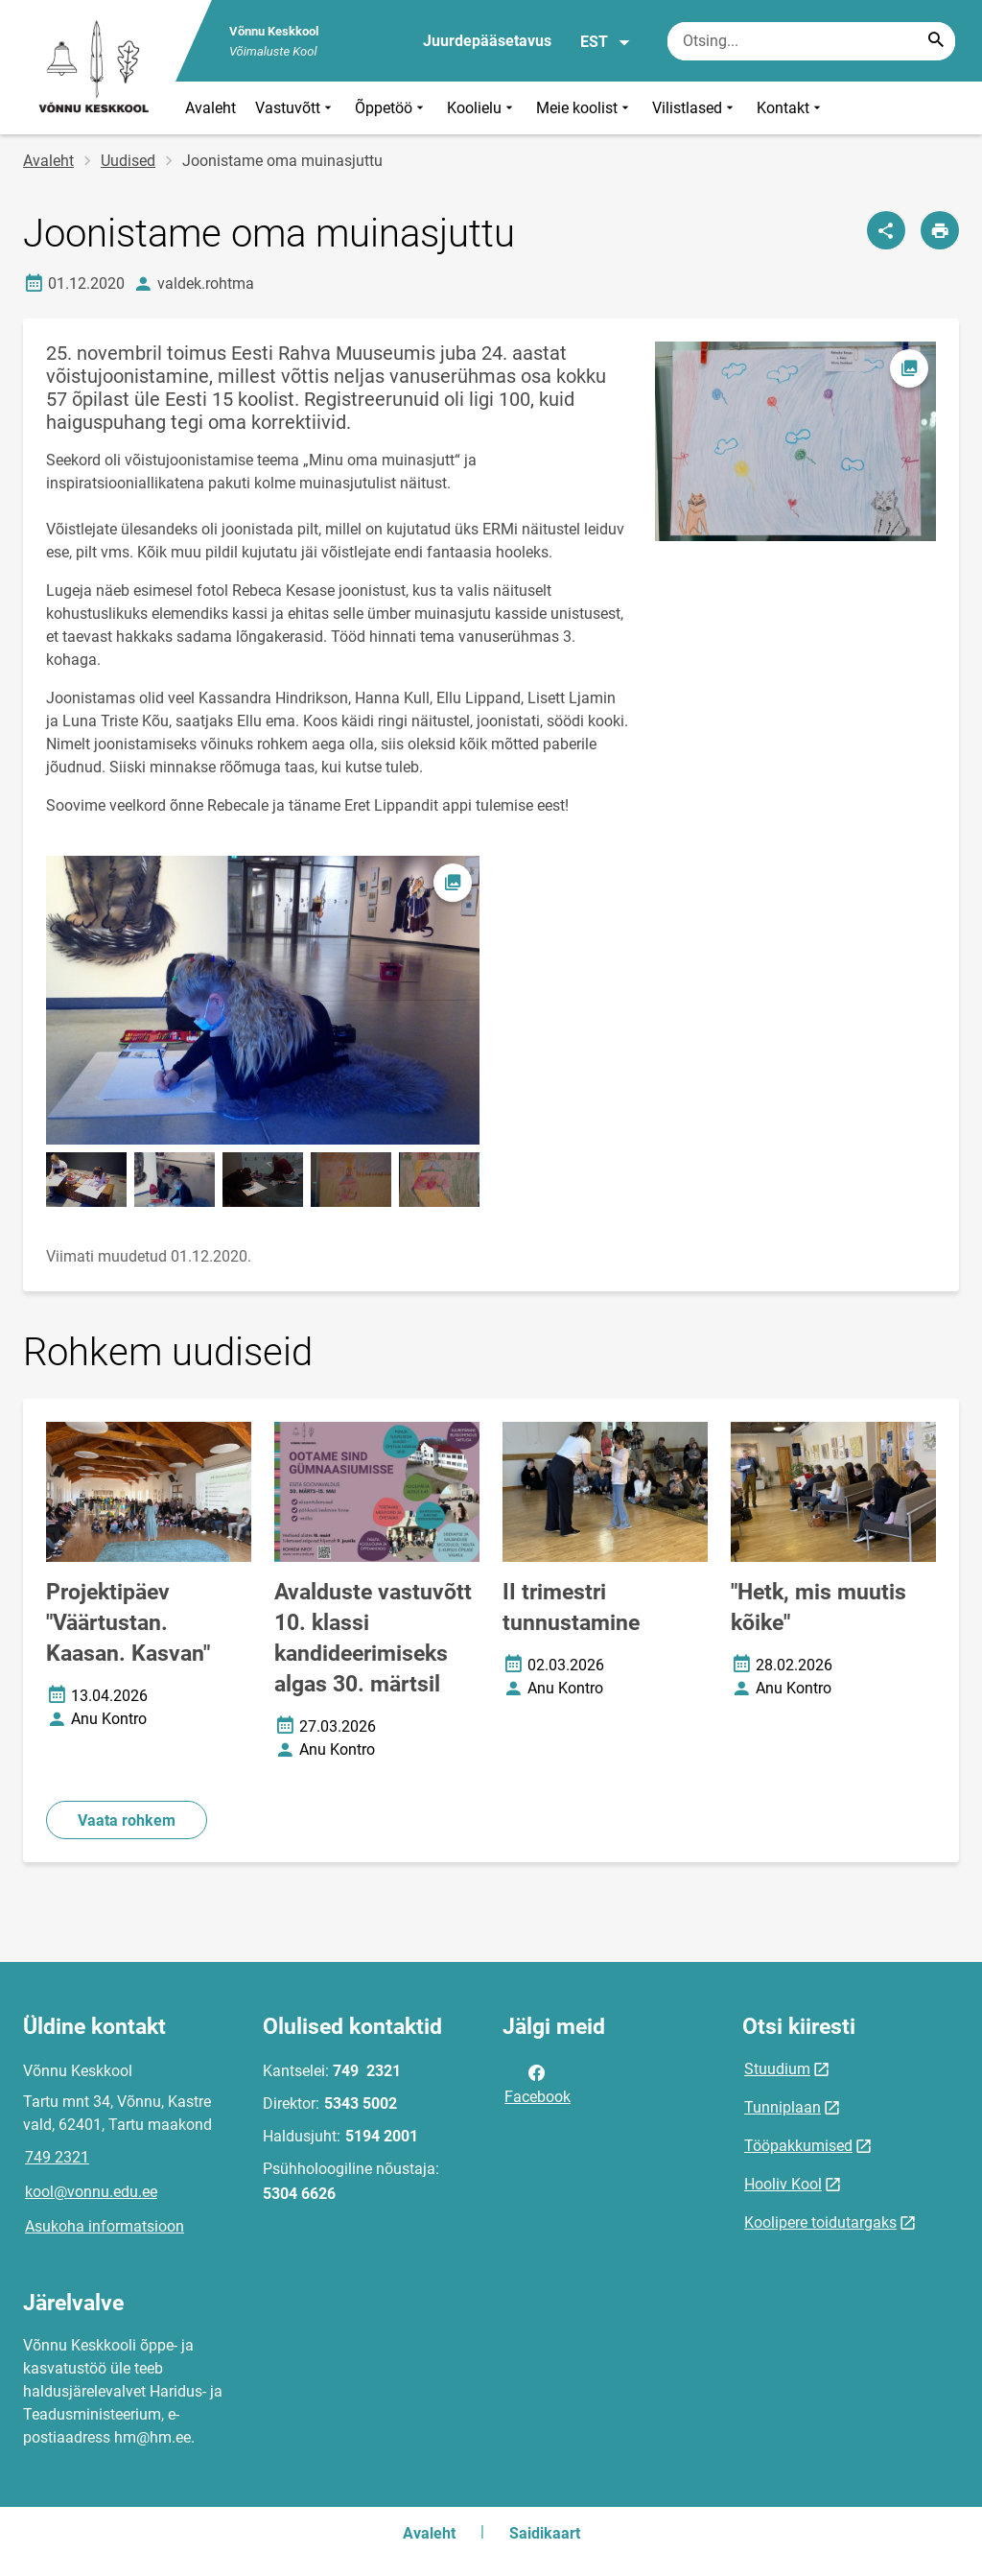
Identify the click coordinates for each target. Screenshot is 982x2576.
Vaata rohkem (126, 1820)
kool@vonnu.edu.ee (91, 2192)
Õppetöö (391, 108)
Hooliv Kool (783, 2184)
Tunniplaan (782, 2107)
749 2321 (57, 2157)
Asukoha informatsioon (104, 2226)
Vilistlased (694, 108)
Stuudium (777, 2069)
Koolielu (482, 108)
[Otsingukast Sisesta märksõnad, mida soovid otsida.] (811, 41)
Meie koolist (584, 108)
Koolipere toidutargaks (820, 2222)
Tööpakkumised (798, 2146)
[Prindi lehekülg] (940, 230)
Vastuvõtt (295, 108)
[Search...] (936, 41)
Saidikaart (544, 2533)
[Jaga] (886, 230)
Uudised (128, 161)
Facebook (537, 2083)
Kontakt (791, 108)
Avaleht (210, 108)
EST (605, 42)
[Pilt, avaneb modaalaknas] (262, 1000)
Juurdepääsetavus (487, 41)
